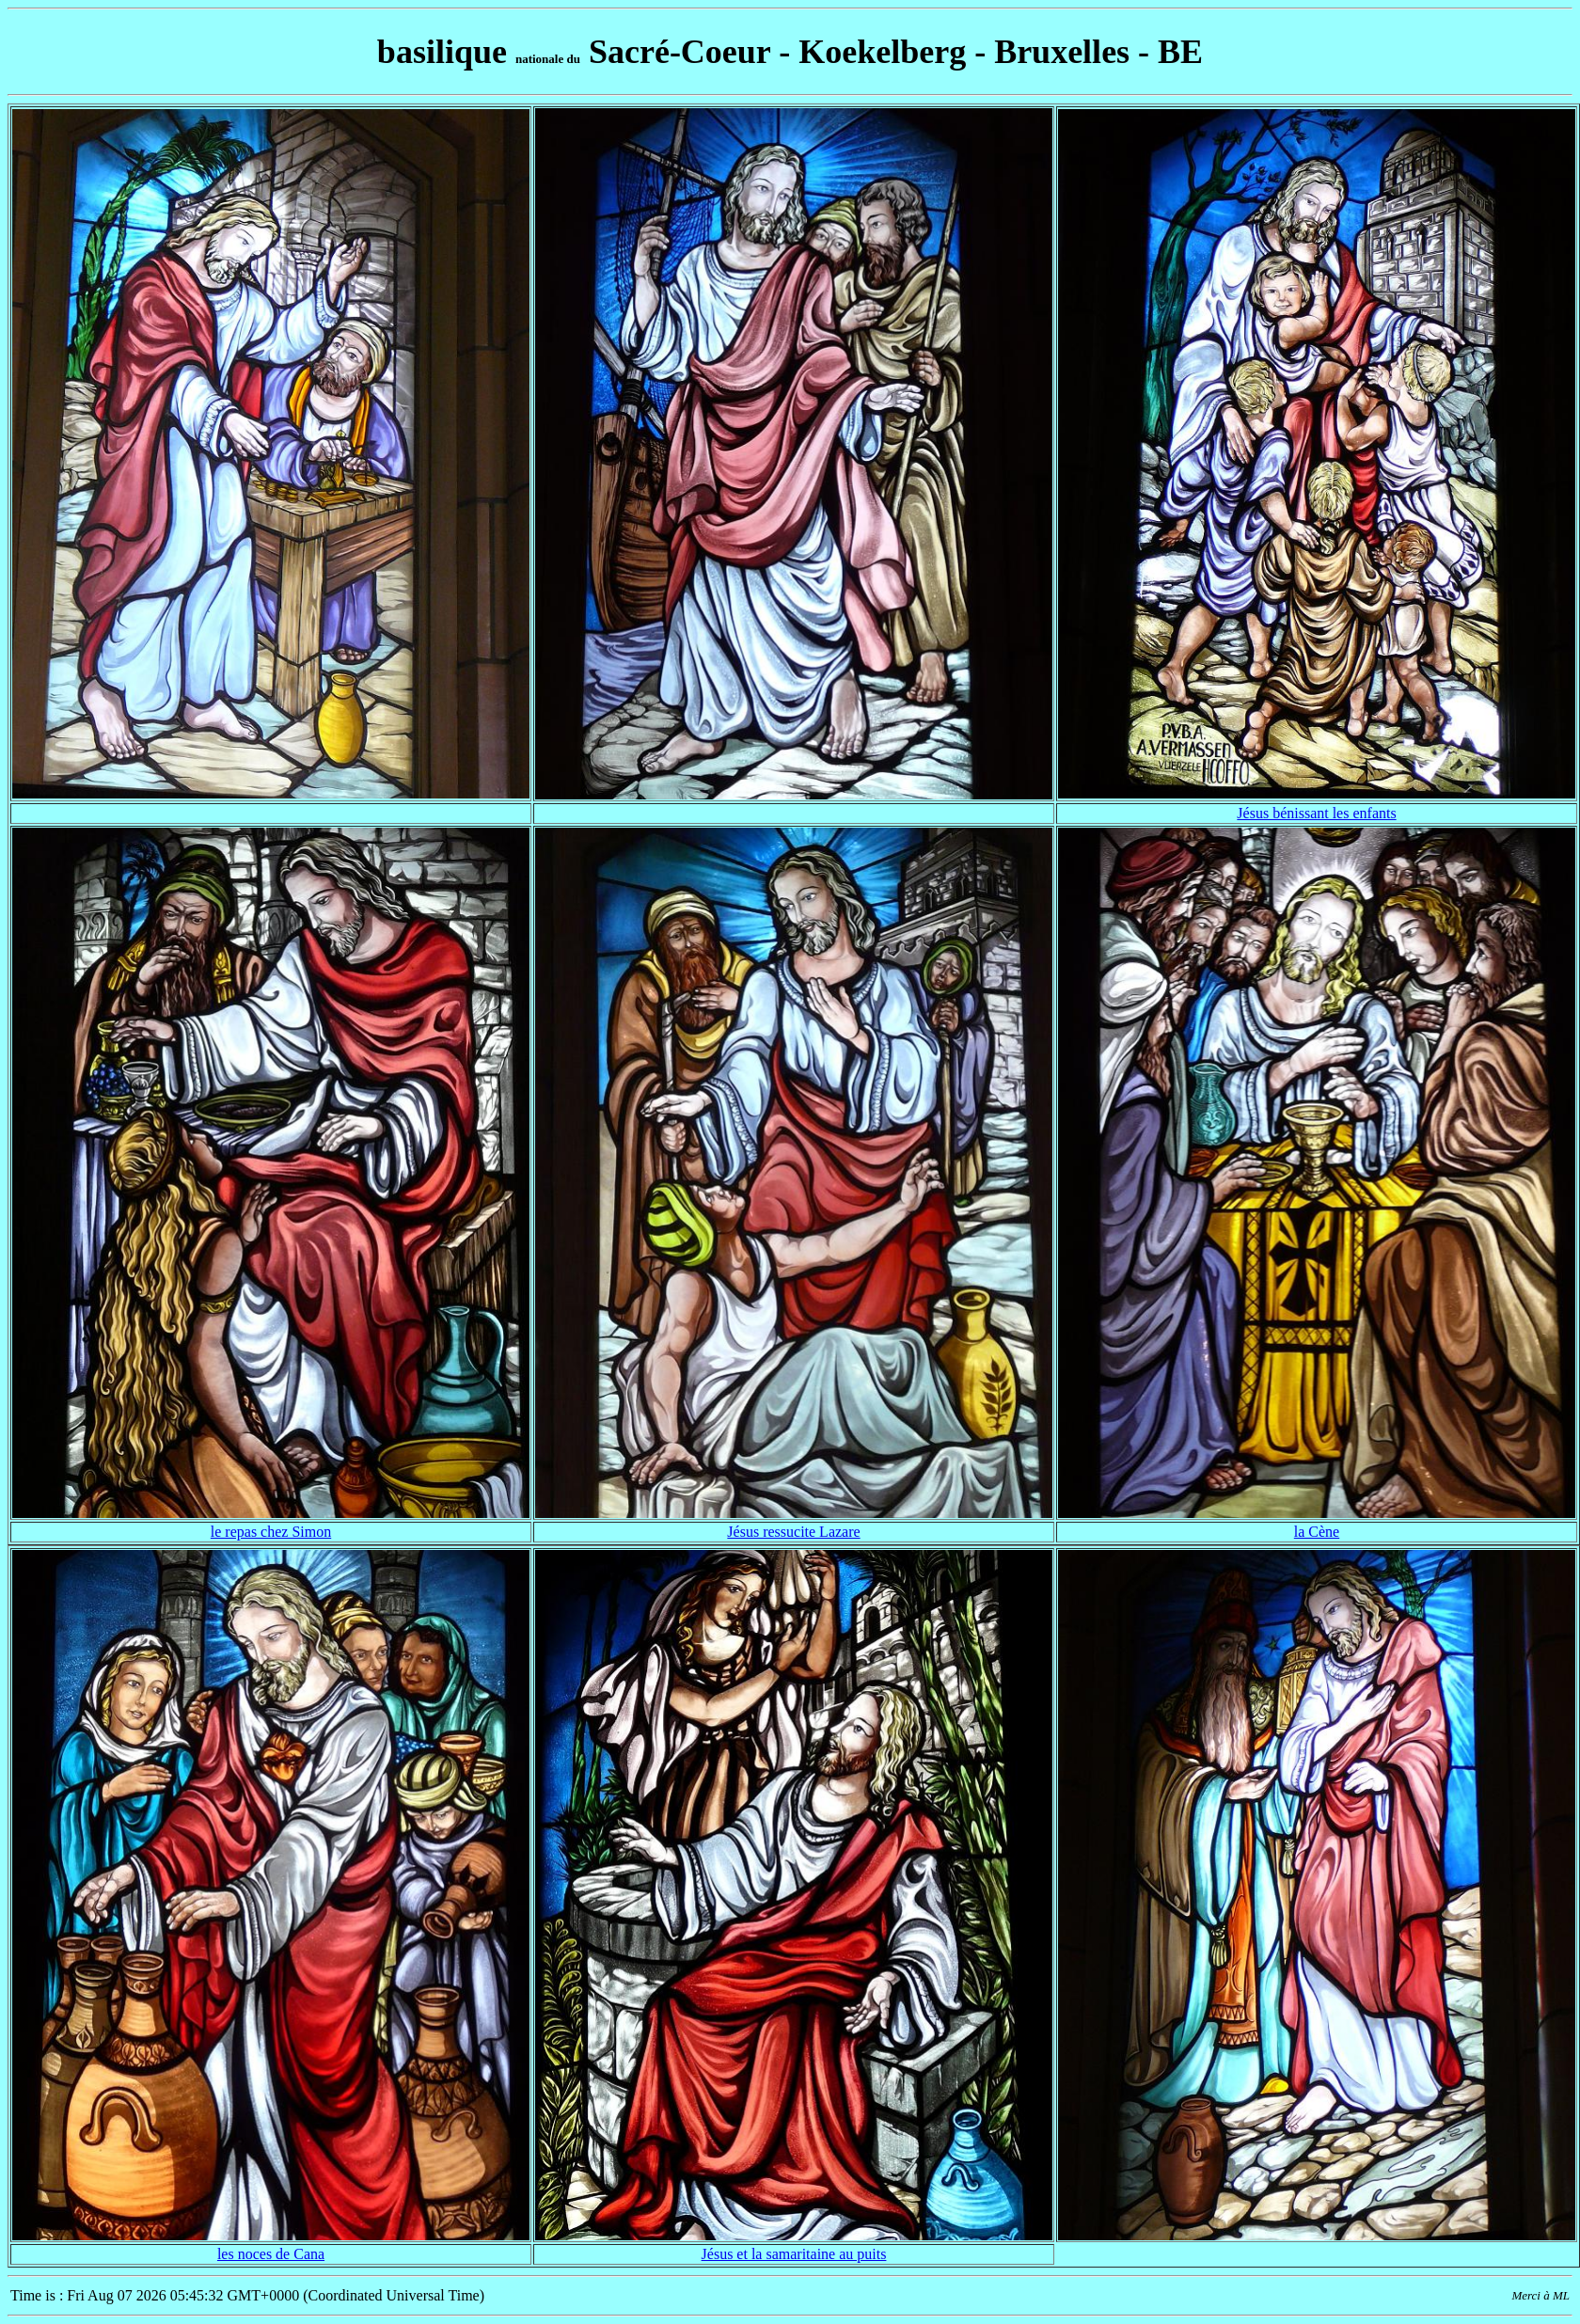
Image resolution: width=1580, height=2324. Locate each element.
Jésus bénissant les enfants (1316, 813)
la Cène (1316, 1532)
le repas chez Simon (271, 1532)
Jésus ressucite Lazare (793, 1532)
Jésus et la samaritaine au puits (794, 2254)
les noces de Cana (270, 2254)
